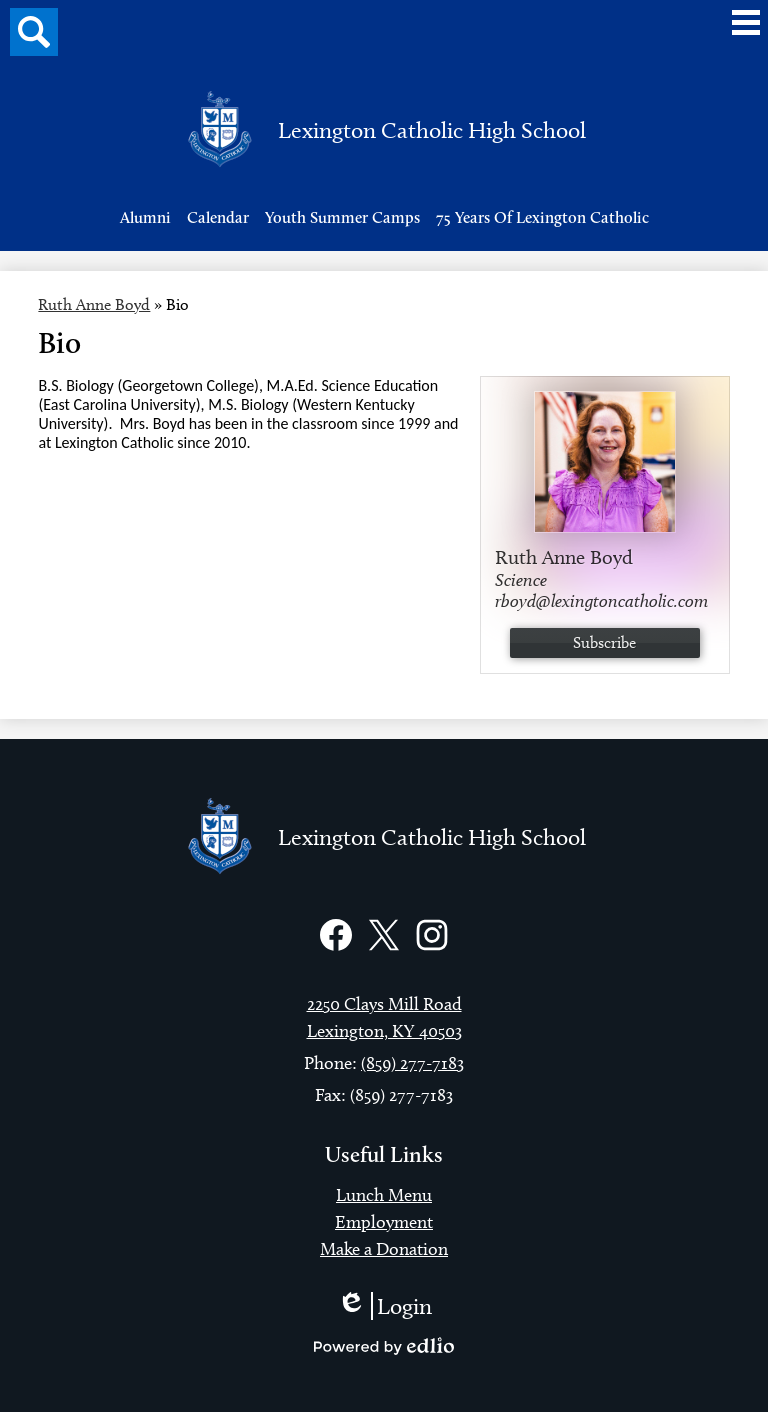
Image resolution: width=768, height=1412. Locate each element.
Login (384, 1306)
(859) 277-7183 (412, 1063)
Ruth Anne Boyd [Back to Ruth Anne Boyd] (94, 304)
